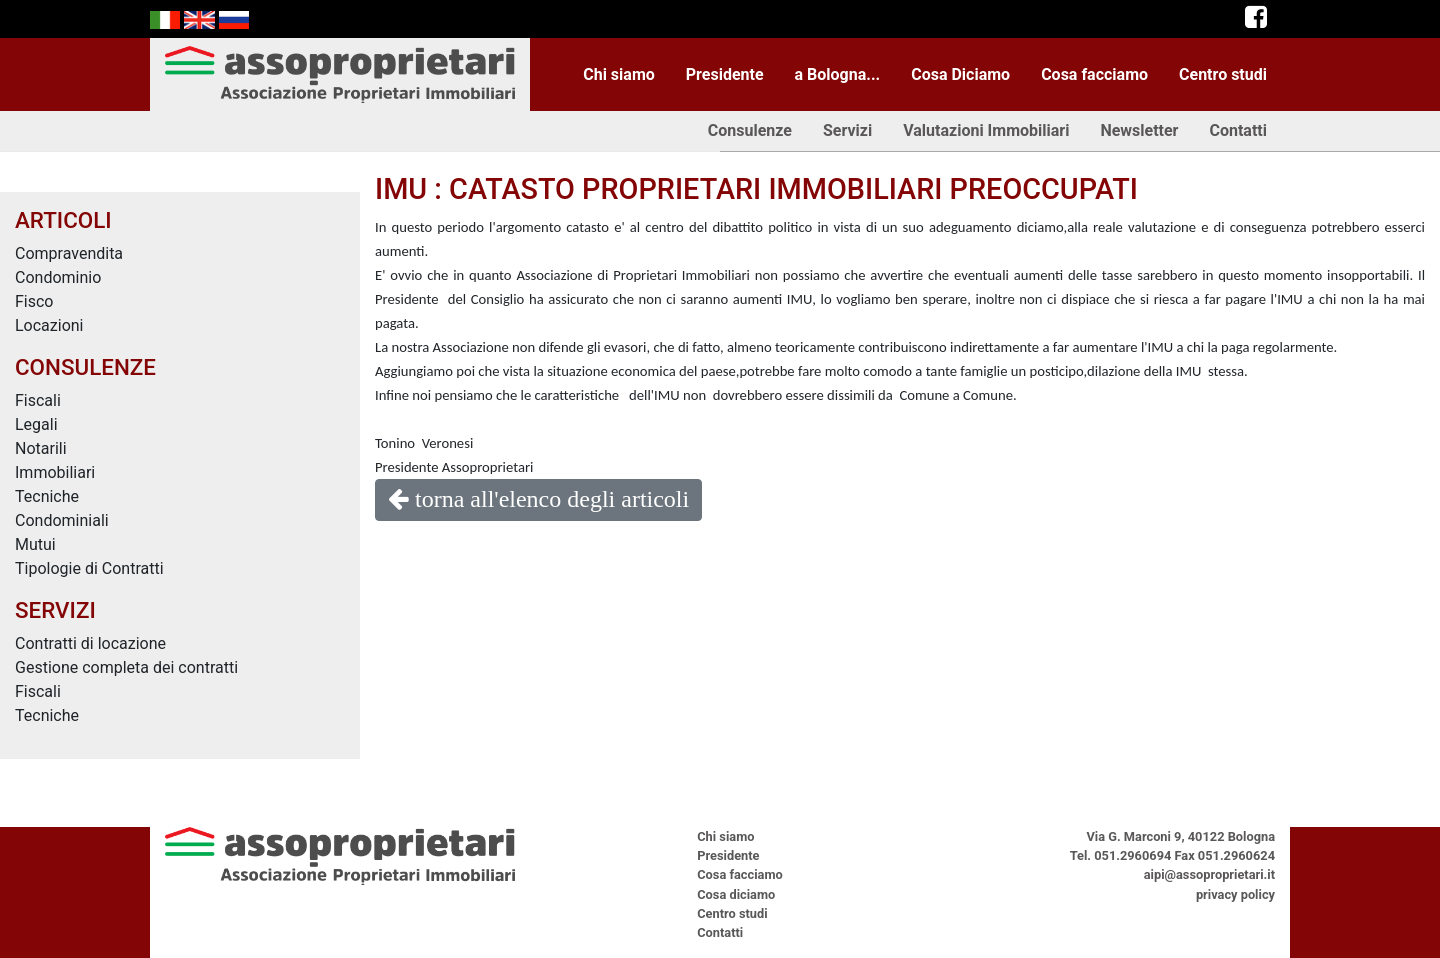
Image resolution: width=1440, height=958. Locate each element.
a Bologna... (838, 74)
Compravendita (69, 253)
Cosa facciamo (1094, 74)
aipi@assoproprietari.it (1209, 874)
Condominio (58, 277)
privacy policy (1235, 894)
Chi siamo (619, 74)
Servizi (847, 130)
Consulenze (750, 130)
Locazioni (49, 325)
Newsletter (1139, 130)
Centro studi (1223, 74)
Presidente (725, 74)
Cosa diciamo (736, 894)
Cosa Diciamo (960, 74)
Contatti (1238, 130)
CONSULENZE (85, 367)
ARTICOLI (63, 220)
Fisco (34, 301)
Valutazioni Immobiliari (986, 130)
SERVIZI (55, 610)
